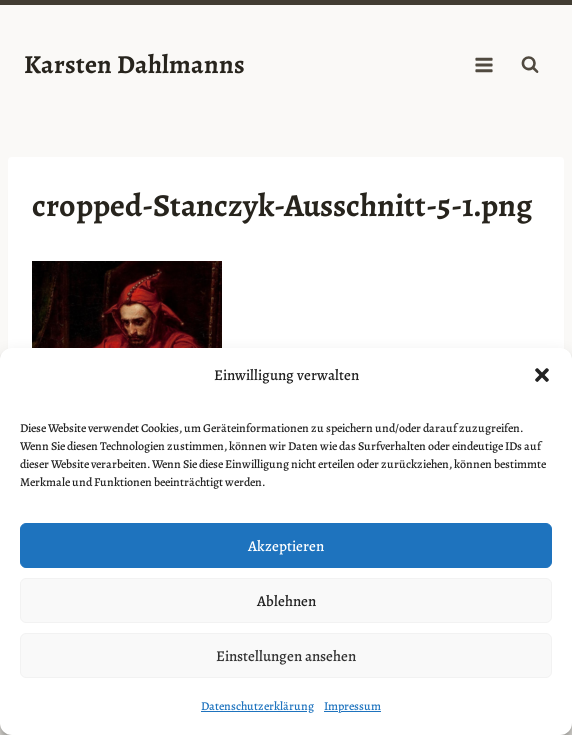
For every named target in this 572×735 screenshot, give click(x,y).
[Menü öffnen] (483, 64)
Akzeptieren (286, 546)
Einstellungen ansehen (286, 656)
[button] (542, 375)
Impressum (352, 706)
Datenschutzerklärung (257, 706)
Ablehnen (286, 601)
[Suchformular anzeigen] (530, 65)
